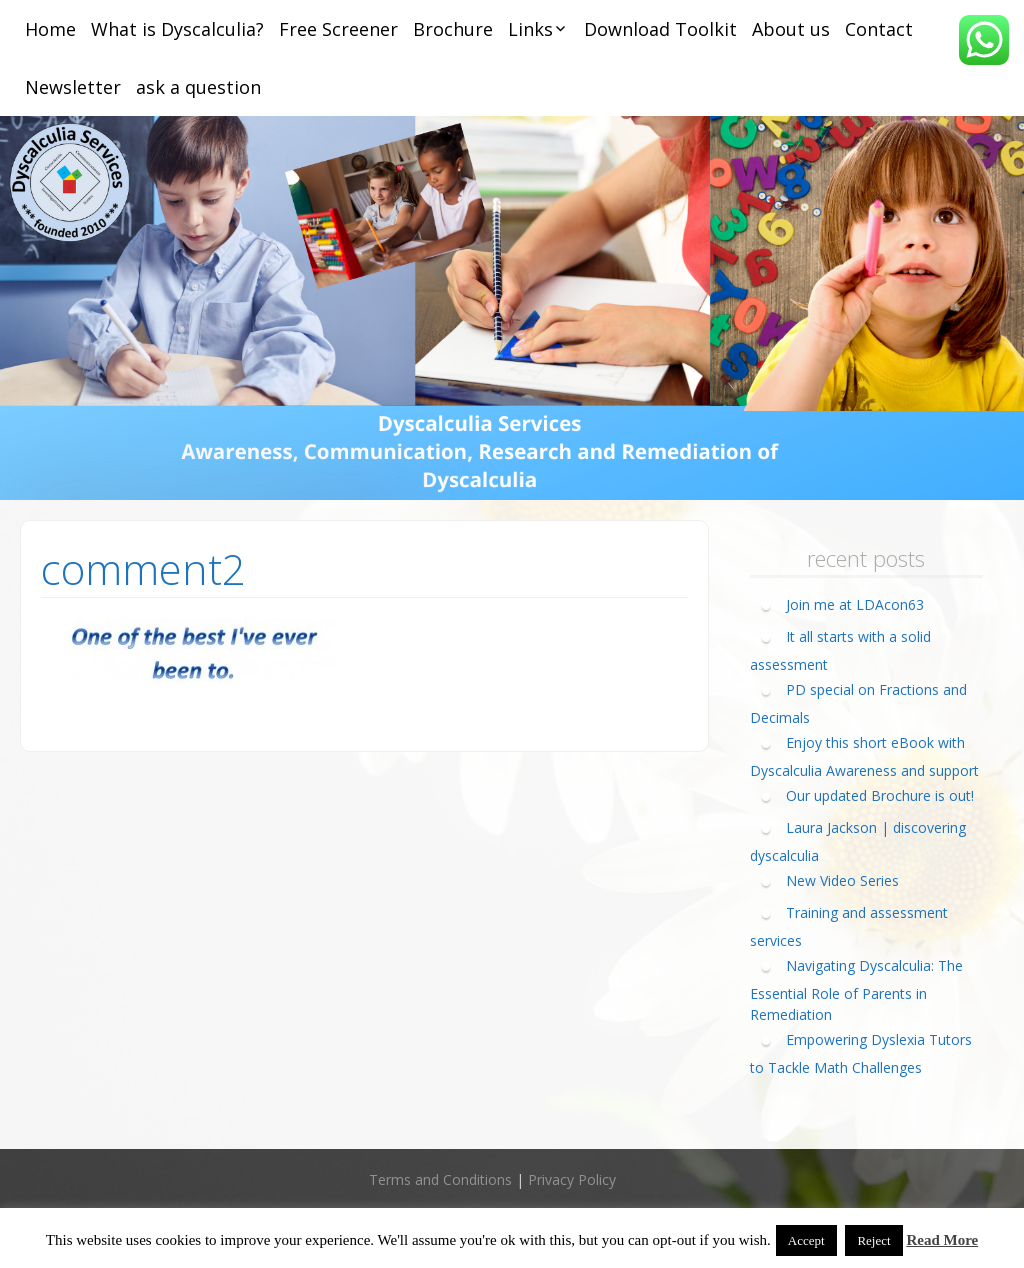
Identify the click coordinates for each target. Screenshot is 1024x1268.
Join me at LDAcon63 (855, 604)
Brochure (453, 29)
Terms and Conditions (440, 1179)
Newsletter (73, 87)
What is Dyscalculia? (177, 29)
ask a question (198, 87)
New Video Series (842, 880)
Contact (879, 29)
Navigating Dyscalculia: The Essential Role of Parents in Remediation (856, 990)
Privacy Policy (572, 1179)
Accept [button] (806, 1240)
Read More (942, 1240)
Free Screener (338, 29)
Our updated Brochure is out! (880, 795)
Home (50, 29)
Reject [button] (873, 1240)
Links (530, 29)
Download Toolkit (660, 29)
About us (791, 29)
